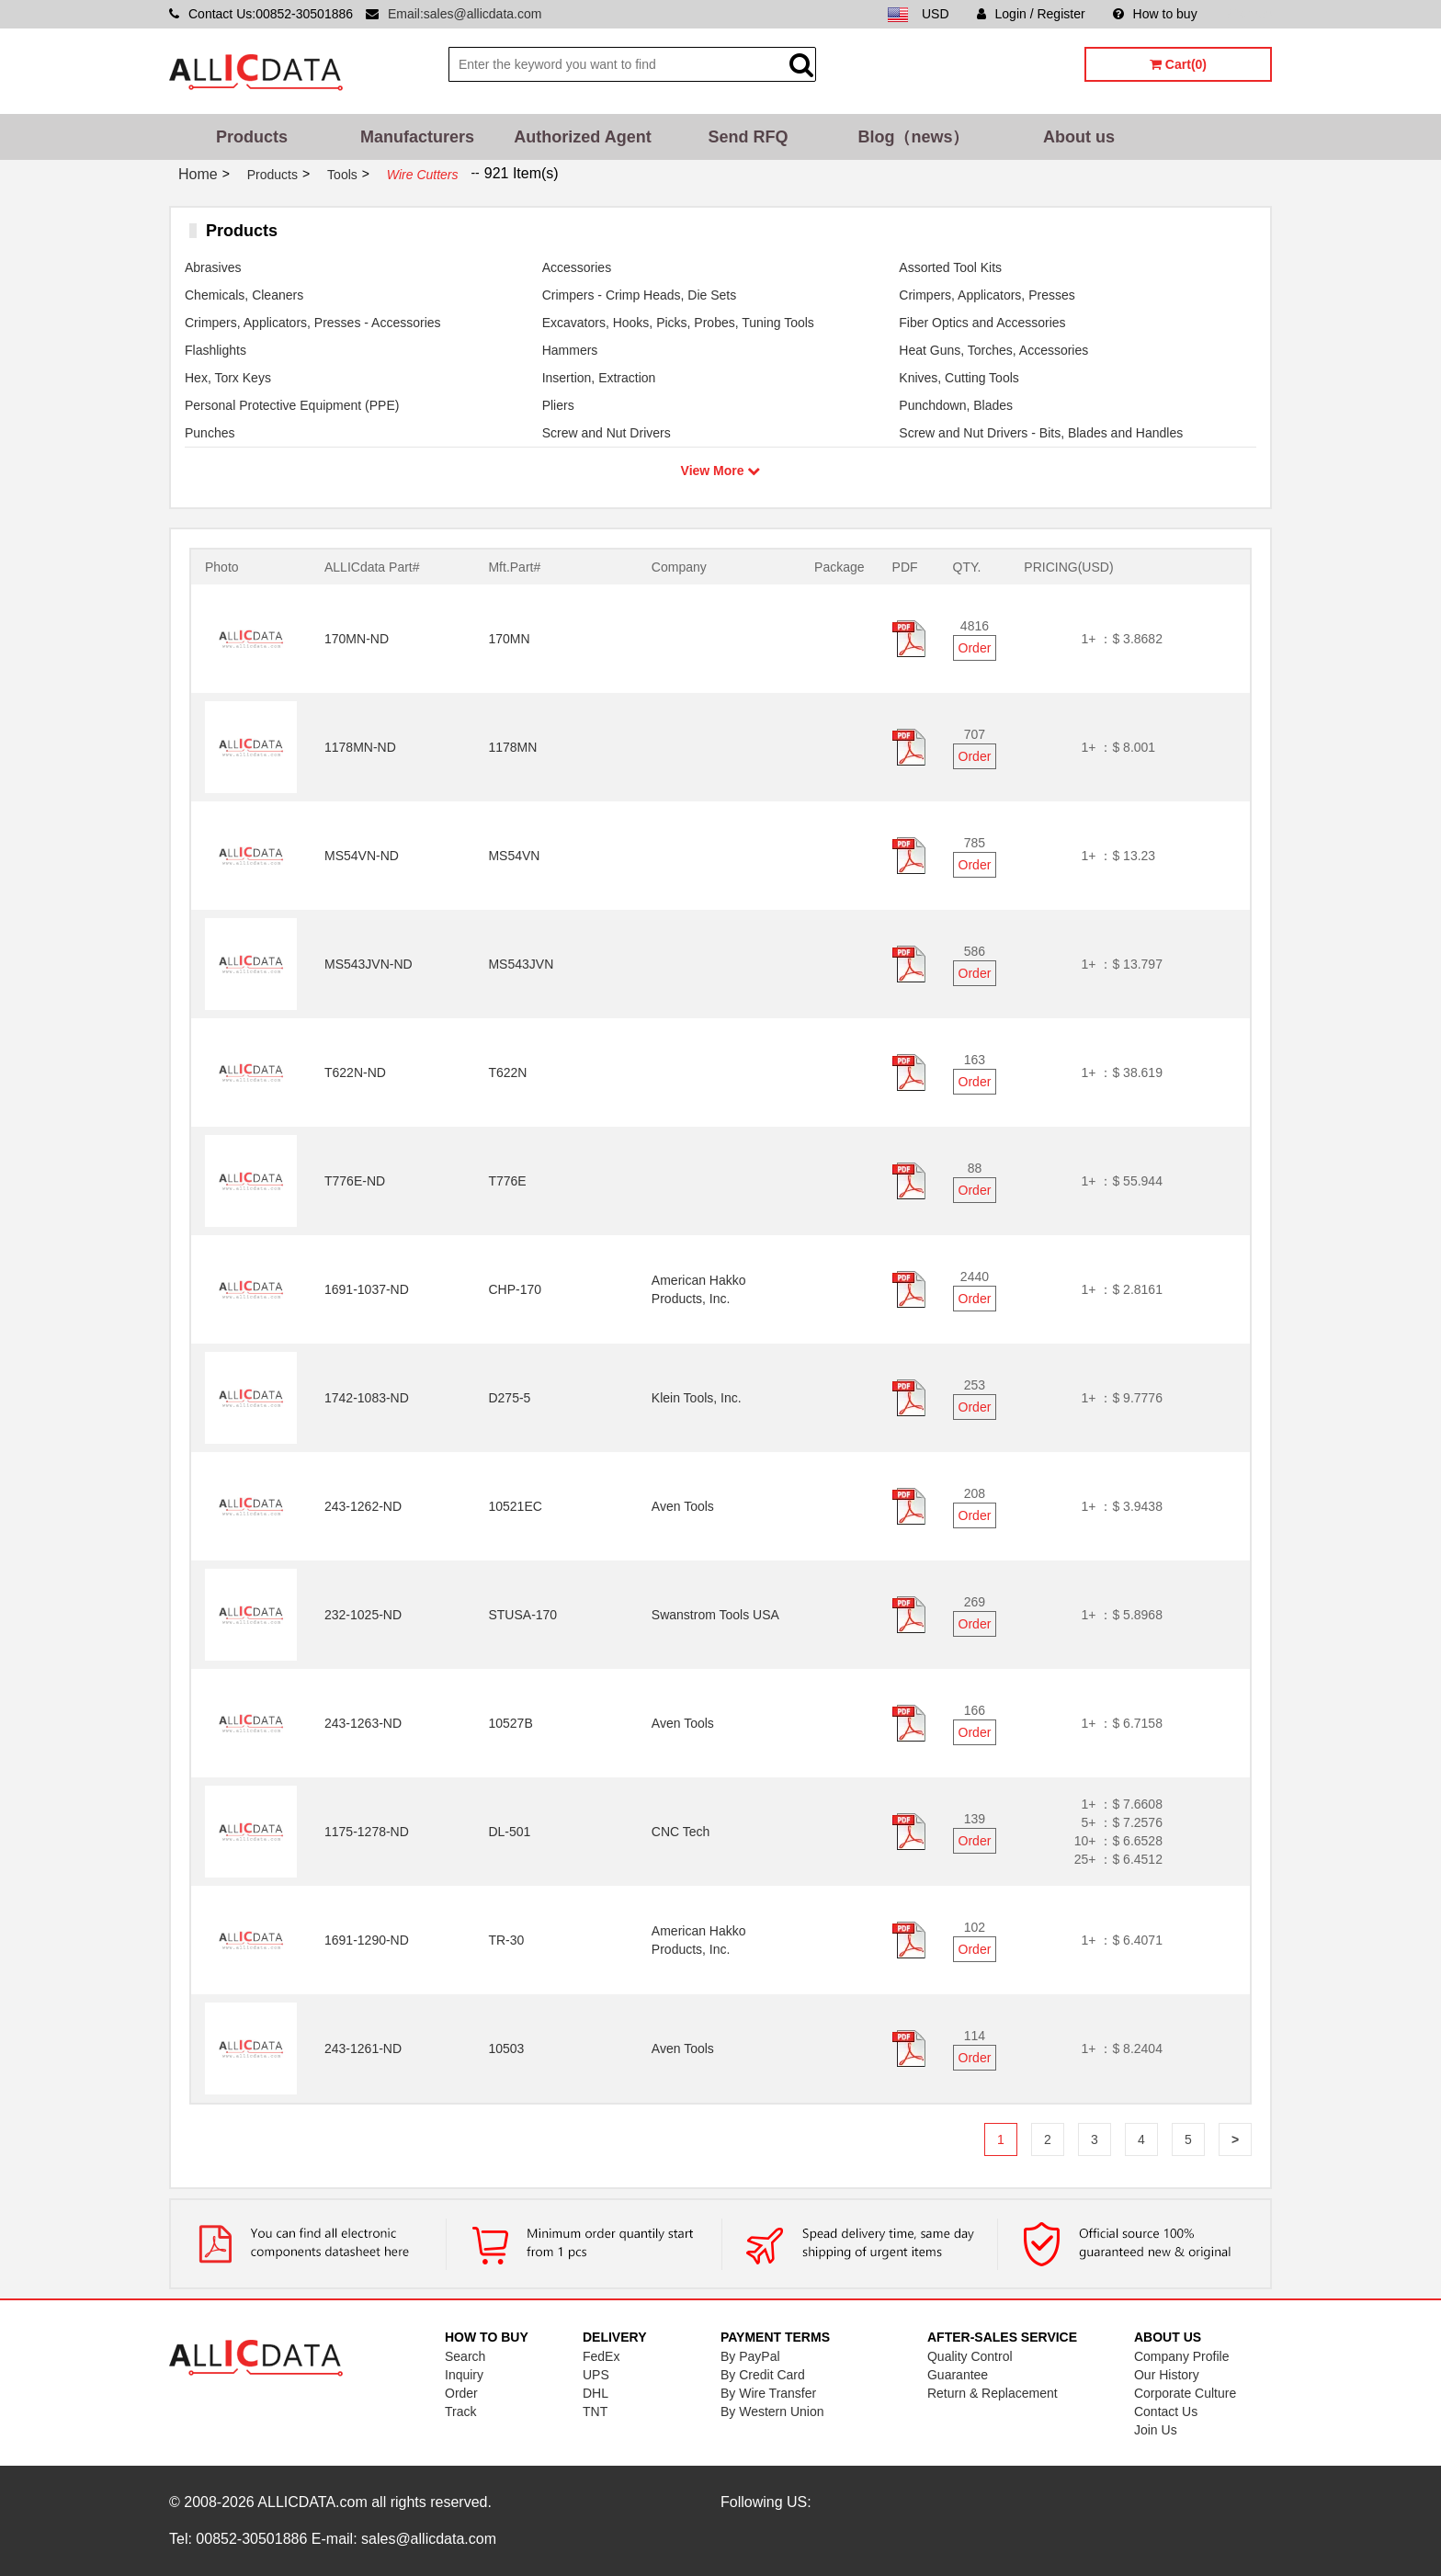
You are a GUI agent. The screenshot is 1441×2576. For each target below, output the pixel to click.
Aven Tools (683, 1506)
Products (252, 137)
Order (975, 648)
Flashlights (215, 350)
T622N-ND (355, 1072)
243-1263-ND (363, 1723)
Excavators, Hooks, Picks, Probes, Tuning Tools (678, 322)
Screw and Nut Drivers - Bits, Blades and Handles (1041, 433)
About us (1079, 137)
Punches (209, 433)
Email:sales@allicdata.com (465, 13)
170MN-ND (356, 638)
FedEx (601, 2356)
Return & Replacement (992, 2393)
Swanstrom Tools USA (715, 1614)
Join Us (1155, 2430)
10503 (506, 2048)
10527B (510, 1723)
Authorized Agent (582, 137)
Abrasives (213, 267)
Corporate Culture (1185, 2393)
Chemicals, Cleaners (244, 295)
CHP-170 (514, 1289)
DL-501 (509, 1831)
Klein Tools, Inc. (697, 1397)
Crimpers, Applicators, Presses (986, 295)
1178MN (512, 747)
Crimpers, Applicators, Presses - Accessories (313, 322)
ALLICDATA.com (312, 2502)
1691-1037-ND (366, 1289)
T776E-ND (354, 1181)
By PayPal (750, 2356)
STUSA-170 (522, 1614)
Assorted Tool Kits (950, 267)
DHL (595, 2393)
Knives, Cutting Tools (958, 377)
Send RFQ (748, 137)
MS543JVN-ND (368, 964)
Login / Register (1031, 13)
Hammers (570, 350)
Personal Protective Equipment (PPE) (292, 405)
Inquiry (464, 2374)
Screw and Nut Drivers (606, 433)
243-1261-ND (363, 2048)
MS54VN (513, 855)
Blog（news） (913, 137)
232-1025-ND (363, 1614)
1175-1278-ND (366, 1831)
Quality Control (970, 2356)
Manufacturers (417, 137)
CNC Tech (681, 1831)
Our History (1166, 2374)
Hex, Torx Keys (228, 377)
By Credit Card (762, 2374)
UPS (596, 2374)
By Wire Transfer (768, 2393)
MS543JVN (520, 964)
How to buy (1155, 13)
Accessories (576, 267)
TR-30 (506, 1940)
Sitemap (1248, 13)
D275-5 (509, 1397)
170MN (508, 638)
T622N (507, 1072)
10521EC (514, 1506)
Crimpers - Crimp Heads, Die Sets (639, 295)
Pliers (558, 405)
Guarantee (957, 2374)
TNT (595, 2411)
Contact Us (1165, 2411)
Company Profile (1182, 2356)
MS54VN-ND (361, 855)
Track (460, 2411)
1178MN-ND (360, 747)
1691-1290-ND (366, 1940)
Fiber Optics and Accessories (982, 322)
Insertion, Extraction (599, 377)
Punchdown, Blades (956, 405)
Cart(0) (1178, 64)
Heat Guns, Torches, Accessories (993, 350)
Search (465, 2356)
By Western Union (772, 2411)
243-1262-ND (363, 1506)
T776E (507, 1181)
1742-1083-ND (366, 1397)
